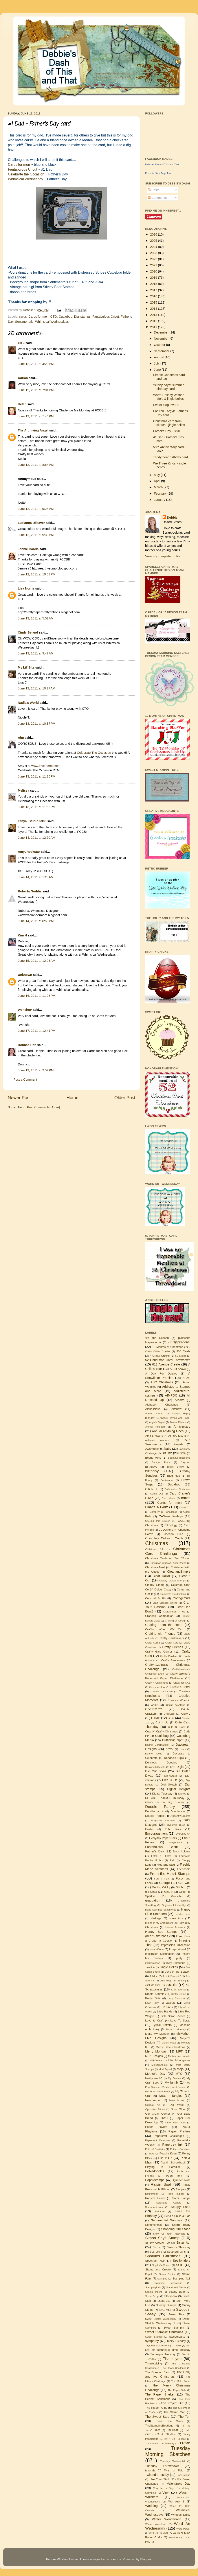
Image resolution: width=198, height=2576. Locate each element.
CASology (171, 1525)
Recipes (181, 2189)
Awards (178, 1444)
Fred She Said (166, 1864)
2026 (154, 234)
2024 (154, 247)
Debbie (172, 517)
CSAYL (186, 1713)
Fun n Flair (161, 1878)
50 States (180, 1355)
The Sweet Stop (157, 2416)
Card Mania (168, 1498)
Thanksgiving (153, 2363)
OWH (164, 2118)
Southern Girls (176, 2251)
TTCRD (185, 2443)
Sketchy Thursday (178, 2247)
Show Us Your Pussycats (169, 2233)
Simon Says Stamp (162, 2238)
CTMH (155, 1718)
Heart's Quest (182, 1914)
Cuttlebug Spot (172, 1740)
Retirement (151, 2194)
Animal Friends (178, 1422)
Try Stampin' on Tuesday (159, 2443)
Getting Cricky (161, 1887)
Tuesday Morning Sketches (167, 2451)
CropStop (169, 1713)
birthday (152, 1471)
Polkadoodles (154, 2171)
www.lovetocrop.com (45, 766)
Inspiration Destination (159, 1953)
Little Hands (164, 2011)
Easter (149, 1829)
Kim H (22, 935)
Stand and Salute (176, 2287)
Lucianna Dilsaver (31, 523)
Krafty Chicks (178, 1994)
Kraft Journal (178, 1989)
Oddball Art (152, 2105)
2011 (154, 327)
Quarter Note (181, 2180)
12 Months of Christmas (167, 1347)
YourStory (174, 2537)
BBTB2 (167, 1453)
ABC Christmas (161, 1382)
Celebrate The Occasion (94, 752)
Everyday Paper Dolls (163, 1838)
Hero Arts (176, 1918)
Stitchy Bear (177, 2291)
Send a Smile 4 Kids (177, 2216)
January (160, 499)
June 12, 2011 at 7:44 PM (36, 416)
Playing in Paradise (163, 2167)
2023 (154, 253)
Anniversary (182, 1426)
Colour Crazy (162, 1589)
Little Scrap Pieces (172, 2016)
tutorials (150, 2470)
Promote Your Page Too (158, 173)
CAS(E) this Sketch (157, 1521)
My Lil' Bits (26, 667)
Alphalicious (152, 1409)
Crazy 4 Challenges (156, 1682)
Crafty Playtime (169, 1656)
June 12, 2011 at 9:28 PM (36, 508)
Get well (184, 1883)
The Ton (184, 2416)
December (161, 332)
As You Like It (177, 1435)
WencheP (25, 1010)
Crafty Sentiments (173, 1660)
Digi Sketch (169, 1784)
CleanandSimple (178, 1571)
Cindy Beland (28, 632)
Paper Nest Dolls (175, 2122)
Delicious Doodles (161, 1762)
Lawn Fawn (152, 2002)
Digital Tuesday (162, 1793)
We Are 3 (176, 2501)
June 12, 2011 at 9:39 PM (36, 535)
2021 (154, 265)
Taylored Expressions (157, 2345)
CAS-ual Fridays (171, 1516)
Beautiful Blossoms (179, 1457)
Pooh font (174, 2175)
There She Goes (169, 2421)
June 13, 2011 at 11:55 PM (36, 807)
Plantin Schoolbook (173, 2162)
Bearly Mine (153, 1457)
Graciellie (176, 1896)
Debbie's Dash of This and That (162, 164)
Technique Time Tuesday (173, 2349)
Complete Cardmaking (173, 1594)
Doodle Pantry (160, 1806)
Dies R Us (169, 1780)
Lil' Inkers (167, 2007)
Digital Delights (178, 1789)
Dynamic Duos (176, 1825)
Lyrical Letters (162, 2025)
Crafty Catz (171, 1642)
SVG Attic (164, 2310)
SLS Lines (156, 2251)
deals (183, 1749)
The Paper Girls (177, 2390)
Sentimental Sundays (166, 2220)
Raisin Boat (161, 2184)
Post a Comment (25, 1079)
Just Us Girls (152, 1985)
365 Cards (183, 1351)
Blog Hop (173, 1475)
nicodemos (113, 2559)
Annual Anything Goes (167, 1431)
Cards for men (19, 164)
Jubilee (154, 1976)
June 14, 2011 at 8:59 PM (36, 921)
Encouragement (156, 1833)
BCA (183, 1453)
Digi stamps (82, 316)
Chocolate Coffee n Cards (164, 1538)
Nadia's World (28, 702)
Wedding (151, 2506)
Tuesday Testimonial (172, 2461)
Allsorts (179, 1400)
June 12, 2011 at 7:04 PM (36, 390)
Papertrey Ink (172, 2144)
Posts (153, 190)
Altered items (153, 1413)
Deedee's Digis (174, 1758)
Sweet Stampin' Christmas (164, 2332)
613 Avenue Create (166, 1364)
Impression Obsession (175, 1945)
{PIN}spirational (179, 1342)
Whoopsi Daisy (180, 2514)
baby (167, 1448)
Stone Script (152, 2296)
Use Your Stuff (159, 2479)
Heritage (155, 1918)
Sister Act (183, 2242)
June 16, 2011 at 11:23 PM (36, 995)
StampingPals (153, 2287)
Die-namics (170, 1775)
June (158, 369)
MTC (179, 2073)
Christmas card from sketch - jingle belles (169, 423)
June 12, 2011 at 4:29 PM (36, 364)
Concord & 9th (155, 1598)
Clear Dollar (161, 1576)
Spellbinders (181, 2260)
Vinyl (165, 2492)
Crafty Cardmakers (172, 1638)
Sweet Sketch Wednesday (160, 2319)
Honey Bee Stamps (161, 1931)
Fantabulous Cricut (22, 169)
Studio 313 (164, 2301)
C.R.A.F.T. (151, 1489)
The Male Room (180, 2381)
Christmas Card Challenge (167, 1551)
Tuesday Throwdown (162, 2466)
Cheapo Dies (173, 1534)
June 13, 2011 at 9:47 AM (35, 653)
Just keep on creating (173, 1980)
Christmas (156, 1543)
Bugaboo (174, 1484)
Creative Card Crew (161, 1691)
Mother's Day (155, 2073)
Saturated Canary (168, 2202)
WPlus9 (153, 2533)
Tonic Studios (167, 2434)
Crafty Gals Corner (158, 1651)
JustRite (171, 1984)
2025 (154, 240)
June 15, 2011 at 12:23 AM (36, 960)
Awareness (152, 1448)
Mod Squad (165, 2069)
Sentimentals (24, 321)
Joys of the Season (177, 1971)
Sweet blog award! (166, 405)
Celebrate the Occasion (26, 174)
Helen (22, 404)
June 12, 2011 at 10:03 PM (36, 574)
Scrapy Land (180, 2207)
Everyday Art (183, 1833)
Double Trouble (155, 1815)
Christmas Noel (155, 1567)
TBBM (177, 2345)
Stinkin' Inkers (153, 2291)
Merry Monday (156, 2051)
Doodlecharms (154, 1811)
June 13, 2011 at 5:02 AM (35, 618)
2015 (154, 302)
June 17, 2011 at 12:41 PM (36, 1030)
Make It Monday (176, 2029)
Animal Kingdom (155, 1426)
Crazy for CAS (181, 1682)
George (164, 1883)
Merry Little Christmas (170, 2047)
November (161, 338)
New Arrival (153, 2100)
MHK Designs (154, 2056)
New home (177, 2100)
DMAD (149, 1802)
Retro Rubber (175, 2194)
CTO (53, 316)
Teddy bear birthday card (170, 457)
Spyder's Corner (161, 2265)
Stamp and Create (158, 2269)
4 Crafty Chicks (160, 1355)
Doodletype (178, 1811)
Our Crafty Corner (157, 2113)
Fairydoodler (176, 1842)
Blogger (145, 2559)
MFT (179, 2051)
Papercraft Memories (157, 2140)
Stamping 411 (181, 2278)
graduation (152, 1900)
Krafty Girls (152, 1998)
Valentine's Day (178, 2483)
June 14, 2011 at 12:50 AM (36, 837)
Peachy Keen (168, 2153)
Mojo (180, 2069)
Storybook (170, 2296)
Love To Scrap (180, 2020)
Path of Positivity (155, 2149)
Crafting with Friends (160, 1633)
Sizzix (156, 2247)
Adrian (23, 378)
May (157, 475)
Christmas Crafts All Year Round (168, 1563)
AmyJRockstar (29, 851)
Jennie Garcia (28, 549)
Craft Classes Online (164, 1602)
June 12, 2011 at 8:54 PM (36, 464)
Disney (182, 1793)
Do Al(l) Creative (172, 1802)
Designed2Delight (155, 1767)
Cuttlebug (65, 316)
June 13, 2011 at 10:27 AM (36, 688)
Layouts (170, 2002)
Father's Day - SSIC (167, 431)
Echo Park (173, 1829)
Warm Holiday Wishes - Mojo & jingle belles (169, 396)
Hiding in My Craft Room (159, 1923)
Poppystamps (154, 2180)
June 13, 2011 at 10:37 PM (36, 723)
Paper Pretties (179, 2131)
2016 (154, 296)
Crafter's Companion (159, 1616)
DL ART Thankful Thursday (164, 1798)
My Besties (174, 2078)
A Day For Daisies (161, 1373)
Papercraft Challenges (169, 2135)
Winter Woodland (155, 2524)
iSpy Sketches (175, 1962)
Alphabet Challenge (161, 1404)
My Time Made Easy (157, 2091)
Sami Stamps (181, 2198)
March (159, 487)
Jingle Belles (169, 1967)
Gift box (181, 1887)
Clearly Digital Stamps (172, 1580)
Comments (157, 197)
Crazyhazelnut (157, 1687)
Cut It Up (162, 1722)
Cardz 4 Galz (156, 1507)
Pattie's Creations (180, 2149)
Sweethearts (177, 2336)
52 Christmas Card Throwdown (167, 1360)
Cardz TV (184, 1507)
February (161, 493)
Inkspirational (177, 1949)
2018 (154, 284)
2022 (154, 259)
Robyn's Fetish (155, 2198)
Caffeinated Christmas (177, 1489)
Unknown (25, 975)
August (159, 357)
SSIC (179, 2265)
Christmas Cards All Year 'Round (167, 1558)
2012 (154, 321)
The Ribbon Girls (156, 2407)
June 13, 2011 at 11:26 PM (36, 776)
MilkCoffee (156, 2060)
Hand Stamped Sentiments (160, 1909)
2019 (154, 277)
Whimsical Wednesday (25, 179)
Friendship (183, 1869)
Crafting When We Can (164, 1629)
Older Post (124, 1097)
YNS (165, 2533)
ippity (179, 1958)
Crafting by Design (175, 1620)
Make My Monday (157, 2033)
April (157, 481)
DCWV (169, 1749)
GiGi (21, 343)
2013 (154, 315)
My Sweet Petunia (175, 2087)
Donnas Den (27, 1045)
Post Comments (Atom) (43, 1107)
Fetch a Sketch (161, 1856)
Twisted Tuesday (157, 2474)
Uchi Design (183, 2475)
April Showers (154, 1435)
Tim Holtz (172, 2430)
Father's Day (154, 1851)
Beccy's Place (161, 1462)
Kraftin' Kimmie (154, 1994)
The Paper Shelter (159, 2394)
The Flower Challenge (173, 2368)
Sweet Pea (176, 2314)
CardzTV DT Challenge (164, 1512)
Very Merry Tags (163, 2488)
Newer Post (19, 1097)
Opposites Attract (155, 2109)
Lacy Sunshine (176, 1998)
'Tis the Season (157, 1338)
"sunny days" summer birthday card (168, 387)
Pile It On (165, 2158)
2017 (154, 290)
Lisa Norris (26, 588)
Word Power (183, 2528)
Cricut (154, 1704)
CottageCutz (181, 1598)
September (162, 351)
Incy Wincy (156, 1949)
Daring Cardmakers (157, 1744)
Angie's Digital (157, 1422)
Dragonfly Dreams (180, 1816)
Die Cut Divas (155, 1771)
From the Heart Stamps (170, 1873)
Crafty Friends (172, 1647)
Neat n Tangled (171, 2095)
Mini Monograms (179, 2060)
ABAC (186, 1378)
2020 (154, 271)
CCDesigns (166, 1529)
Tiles (157, 2430)
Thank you (172, 2359)
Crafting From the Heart (163, 1625)
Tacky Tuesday (176, 2341)
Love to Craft (154, 2020)
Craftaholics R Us (174, 1611)
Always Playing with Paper (175, 1418)
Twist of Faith (174, 2470)
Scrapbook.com (154, 2207)
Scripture (159, 2211)
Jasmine (150, 1967)
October (160, 344)
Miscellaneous (160, 2065)
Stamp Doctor (167, 2274)
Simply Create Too (157, 2242)
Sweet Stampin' (174, 2327)
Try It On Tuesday (175, 2439)
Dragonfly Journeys (163, 1820)
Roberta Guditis (30, 891)
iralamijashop (152, 1963)
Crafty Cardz (152, 1642)
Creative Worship (179, 1700)
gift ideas (151, 1891)
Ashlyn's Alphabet (157, 1440)
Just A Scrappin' (172, 1976)
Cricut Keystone (175, 1705)
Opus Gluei (178, 2109)
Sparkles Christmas (162, 2256)
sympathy (152, 2341)
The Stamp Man (174, 2412)
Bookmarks (167, 1480)
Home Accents (175, 1927)
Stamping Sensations (168, 2283)
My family (171, 2082)
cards (23, 316)
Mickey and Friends (179, 2056)
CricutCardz (153, 1709)
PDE (151, 2153)
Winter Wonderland (166, 2519)
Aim (21, 737)
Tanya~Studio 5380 (32, 821)
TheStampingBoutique (159, 2425)
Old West (177, 2104)
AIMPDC (171, 1395)
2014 (154, 308)
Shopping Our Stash (175, 2229)
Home (73, 1097)
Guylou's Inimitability (174, 1905)
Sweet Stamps (154, 2336)
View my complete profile (162, 556)
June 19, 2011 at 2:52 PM (36, 1070)
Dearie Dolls (153, 1753)
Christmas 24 (154, 1549)
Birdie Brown (175, 1466)
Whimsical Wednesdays (52, 321)
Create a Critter (180, 1687)
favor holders (181, 1851)
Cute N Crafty (176, 1727)
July (157, 363)
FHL (172, 1860)
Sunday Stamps (166, 2305)
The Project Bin (172, 2403)
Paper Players (156, 2126)
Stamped (162, 2278)
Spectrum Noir (155, 2260)
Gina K (168, 1891)
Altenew (176, 1409)
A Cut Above (178, 1369)
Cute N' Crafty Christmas (161, 1731)
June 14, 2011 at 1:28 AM (35, 877)
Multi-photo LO (153, 2078)
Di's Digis (177, 1767)
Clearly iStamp (155, 1585)
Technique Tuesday (163, 2354)
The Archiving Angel (33, 430)
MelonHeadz (168, 2042)
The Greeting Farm (157, 2372)
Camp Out (156, 1493)
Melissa (23, 790)
